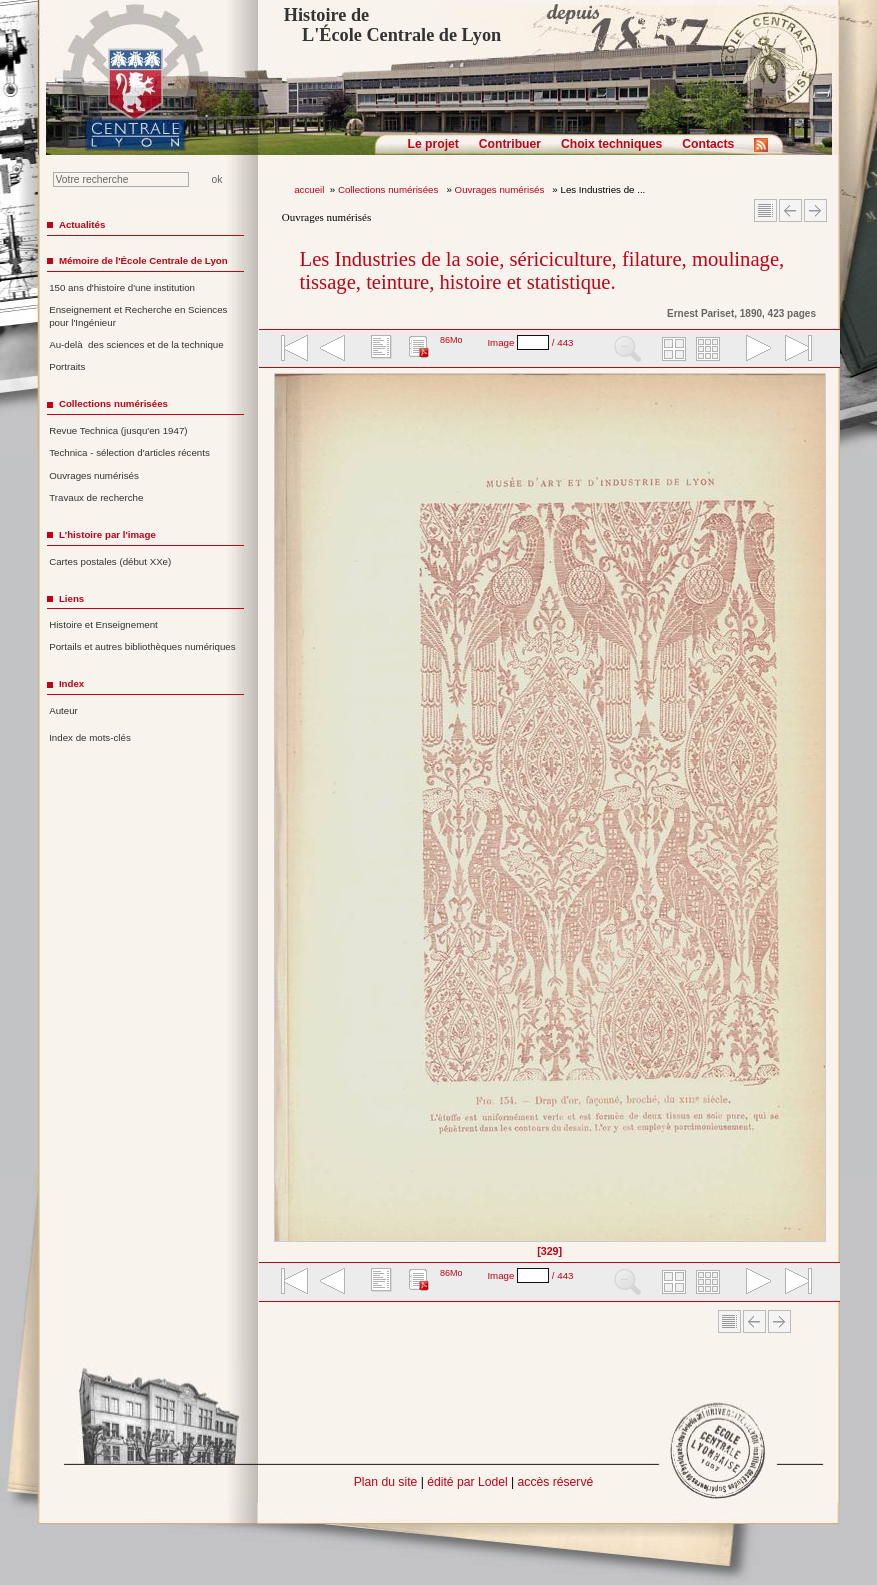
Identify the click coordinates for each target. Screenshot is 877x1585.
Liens (71, 598)
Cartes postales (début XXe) (110, 561)
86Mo (451, 340)
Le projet (433, 144)
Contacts (708, 144)
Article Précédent (790, 210)
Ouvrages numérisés (501, 189)
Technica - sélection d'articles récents (129, 452)
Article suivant (815, 210)
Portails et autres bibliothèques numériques (142, 646)
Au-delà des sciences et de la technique (136, 344)
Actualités (82, 224)
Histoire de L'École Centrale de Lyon (392, 25)
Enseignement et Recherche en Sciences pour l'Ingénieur (138, 316)
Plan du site (386, 1482)
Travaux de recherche (96, 497)
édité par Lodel (467, 1482)
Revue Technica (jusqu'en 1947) (118, 430)
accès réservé (556, 1482)
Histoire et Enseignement (103, 624)
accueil (309, 189)
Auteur (63, 710)
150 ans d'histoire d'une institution (122, 287)
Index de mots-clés (90, 737)
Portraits (67, 366)
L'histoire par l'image (107, 534)
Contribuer (510, 144)
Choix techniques (611, 144)
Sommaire (765, 210)
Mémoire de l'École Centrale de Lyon (143, 260)
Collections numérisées (389, 189)
